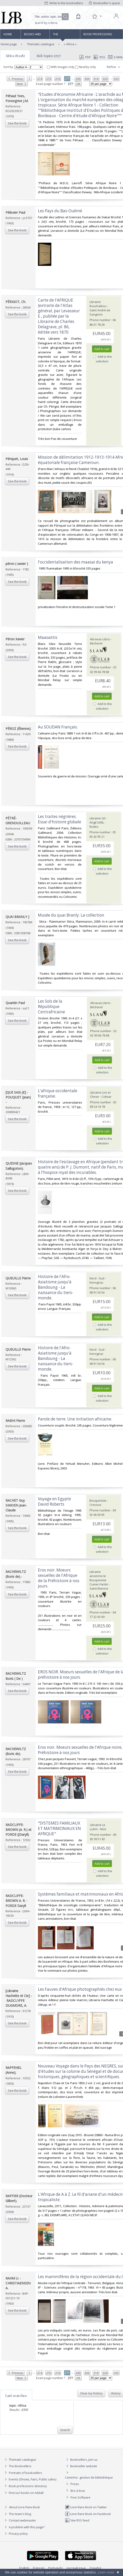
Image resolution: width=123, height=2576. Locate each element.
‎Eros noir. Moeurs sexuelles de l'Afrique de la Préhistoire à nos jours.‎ (58, 1578)
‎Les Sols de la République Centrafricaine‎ (51, 1006)
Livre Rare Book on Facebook (88, 2514)
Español (95, 2568)
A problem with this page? (24, 2527)
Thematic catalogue (40, 44)
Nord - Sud (96, 1278)
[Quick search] (50, 16)
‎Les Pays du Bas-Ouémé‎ (60, 210)
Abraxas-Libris (100, 639)
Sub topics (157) (49, 55)
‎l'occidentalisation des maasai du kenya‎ (75, 562)
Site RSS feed (77, 2520)
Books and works (32, 35)
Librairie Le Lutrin (97, 1827)
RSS (99, 57)
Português (55, 2568)
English (24, 2568)
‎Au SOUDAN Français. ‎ (58, 727)
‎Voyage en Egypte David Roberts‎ (54, 1501)
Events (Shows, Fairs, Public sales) (29, 2479)
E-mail (115, 57)
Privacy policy (15, 2533)
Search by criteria (46, 23)
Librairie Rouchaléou (97, 304)
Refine (114, 67)
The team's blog (17, 2514)
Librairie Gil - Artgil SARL (98, 820)
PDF (85, 57)
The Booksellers (63, 35)
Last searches (16, 2395)
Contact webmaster (19, 2520)
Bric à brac (78, 2491)
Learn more (106, 2572)
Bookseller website (81, 2466)
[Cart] (78, 16)
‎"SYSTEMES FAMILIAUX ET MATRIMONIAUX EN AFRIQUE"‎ (59, 1828)
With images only (61, 67)
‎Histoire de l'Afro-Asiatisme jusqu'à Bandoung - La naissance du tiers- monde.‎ (55, 1287)
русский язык (76, 2568)
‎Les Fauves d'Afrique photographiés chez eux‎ (80, 1989)
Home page (7, 35)
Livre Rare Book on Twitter (86, 2507)
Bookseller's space (104, 3)
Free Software (80, 2497)
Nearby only (85, 67)
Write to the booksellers (64, 3)
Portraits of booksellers (25, 2473)
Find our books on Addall (23, 2492)
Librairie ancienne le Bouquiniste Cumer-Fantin (98, 1578)
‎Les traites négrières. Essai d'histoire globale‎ (59, 819)
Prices (75, 2484)
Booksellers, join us (81, 2459)
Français (39, 2568)
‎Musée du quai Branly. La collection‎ (71, 915)
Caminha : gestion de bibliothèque (89, 2477)
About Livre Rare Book (24, 2507)
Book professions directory (97, 35)
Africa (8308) (15, 55)
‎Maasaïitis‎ (47, 637)
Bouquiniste (97, 1500)
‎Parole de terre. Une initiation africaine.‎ (75, 1419)
